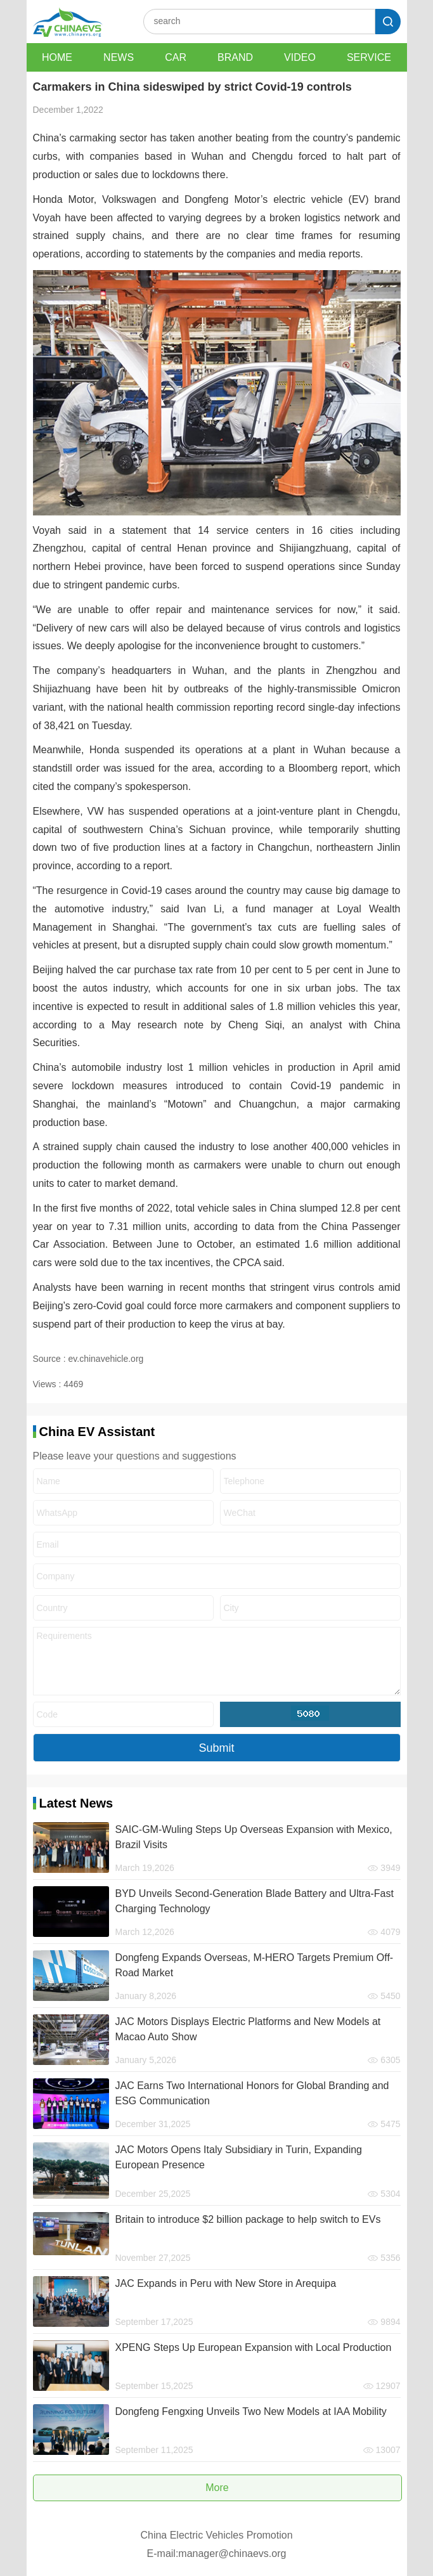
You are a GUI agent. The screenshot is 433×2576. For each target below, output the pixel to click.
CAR (175, 57)
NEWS (118, 57)
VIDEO (300, 57)
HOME (57, 57)
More (216, 2487)
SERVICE (369, 57)
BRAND (235, 57)
